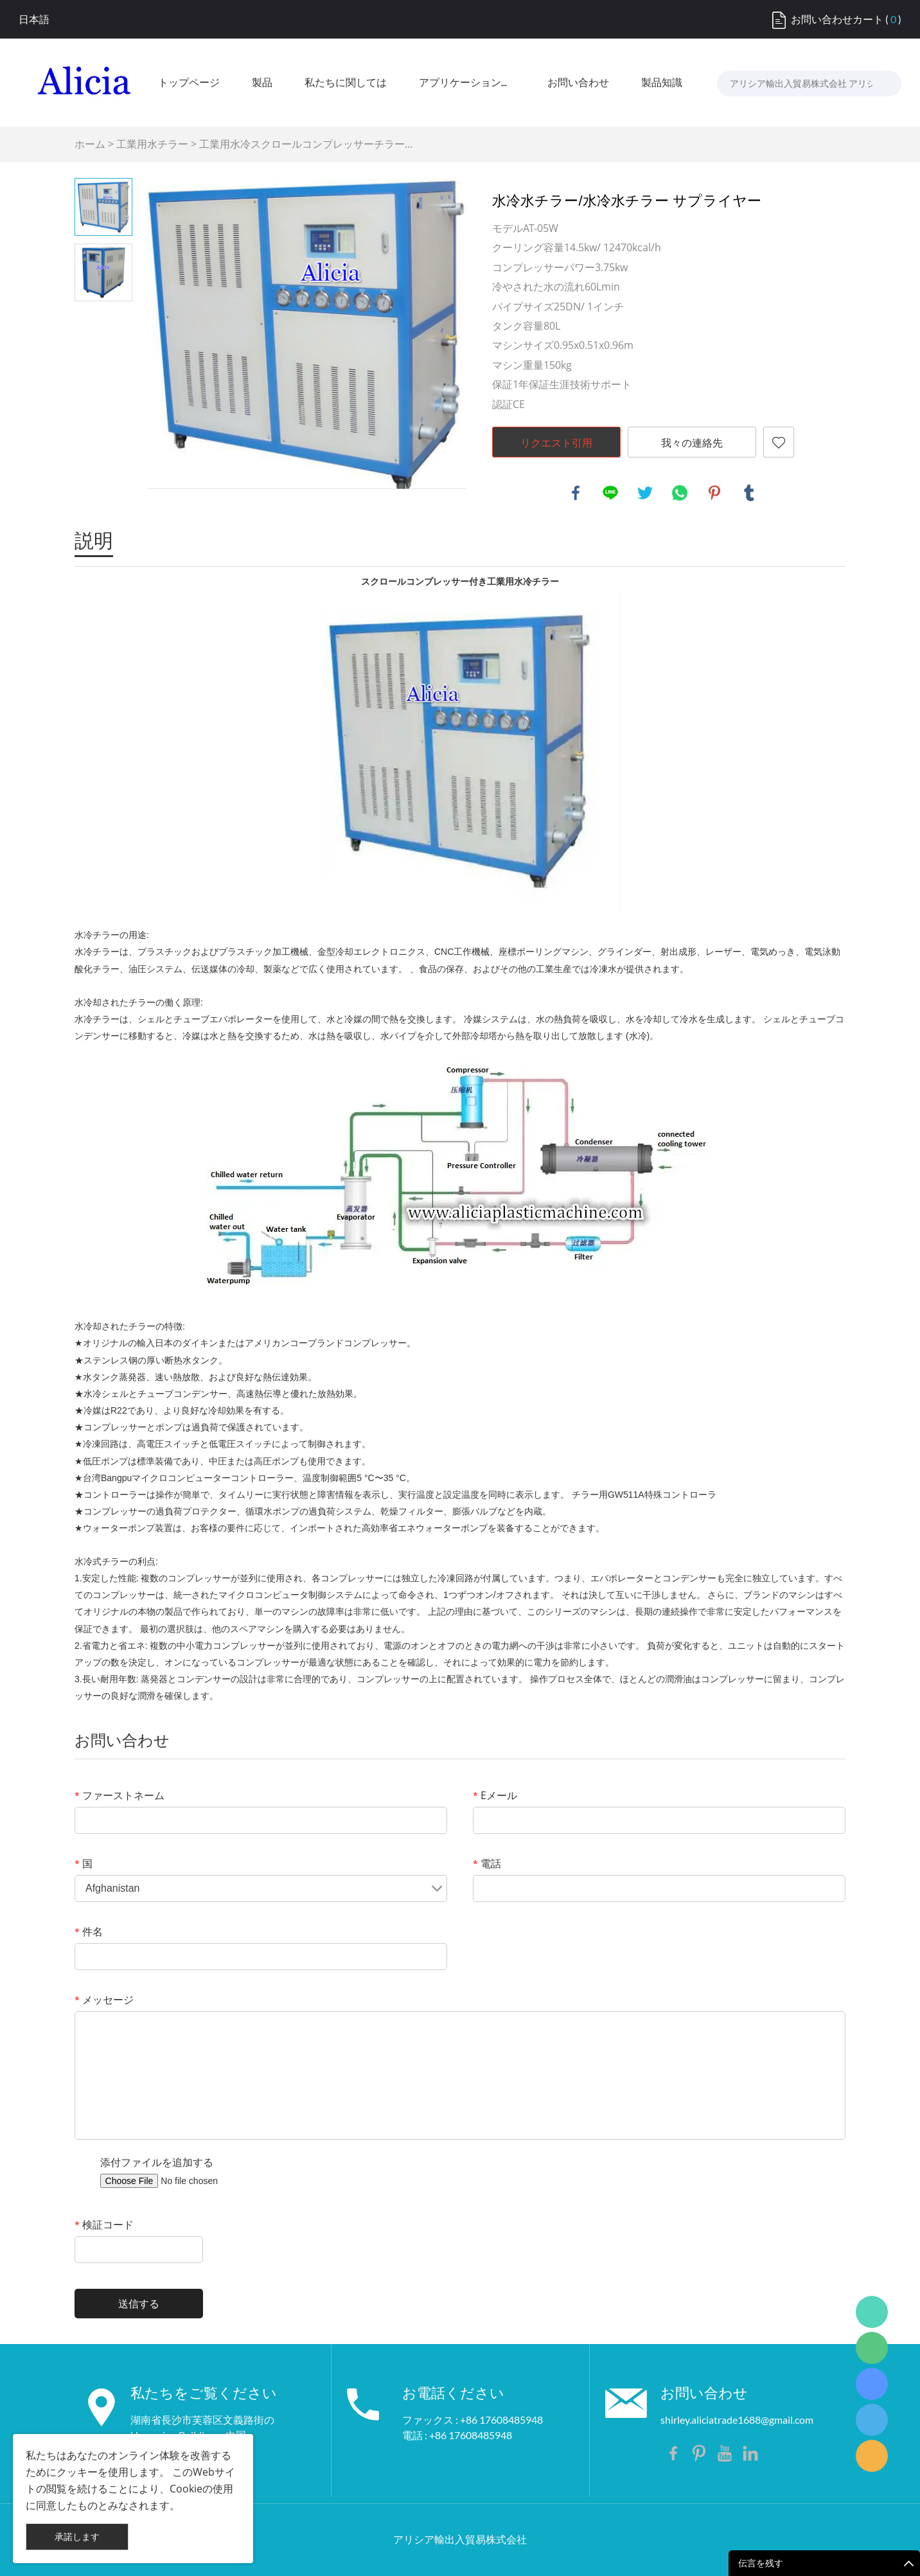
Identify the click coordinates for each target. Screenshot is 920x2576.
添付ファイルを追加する (156, 2162)
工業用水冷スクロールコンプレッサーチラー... (305, 144)
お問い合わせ (578, 83)
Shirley (872, 2420)
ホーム (90, 144)
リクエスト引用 (556, 443)
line (610, 492)
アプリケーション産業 (467, 83)
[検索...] (878, 83)
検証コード (104, 2224)
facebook (575, 492)
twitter (645, 492)
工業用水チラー (152, 144)
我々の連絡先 (692, 443)
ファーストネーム (119, 1795)
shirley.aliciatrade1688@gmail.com (736, 2419)
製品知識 (661, 83)
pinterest (714, 492)
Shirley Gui (872, 2312)
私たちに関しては (346, 83)
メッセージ (104, 2000)
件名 (89, 1931)
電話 (487, 1863)
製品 (262, 83)
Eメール (495, 1795)
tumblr (749, 492)
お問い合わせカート (837, 19)
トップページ (189, 83)
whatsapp (679, 492)
